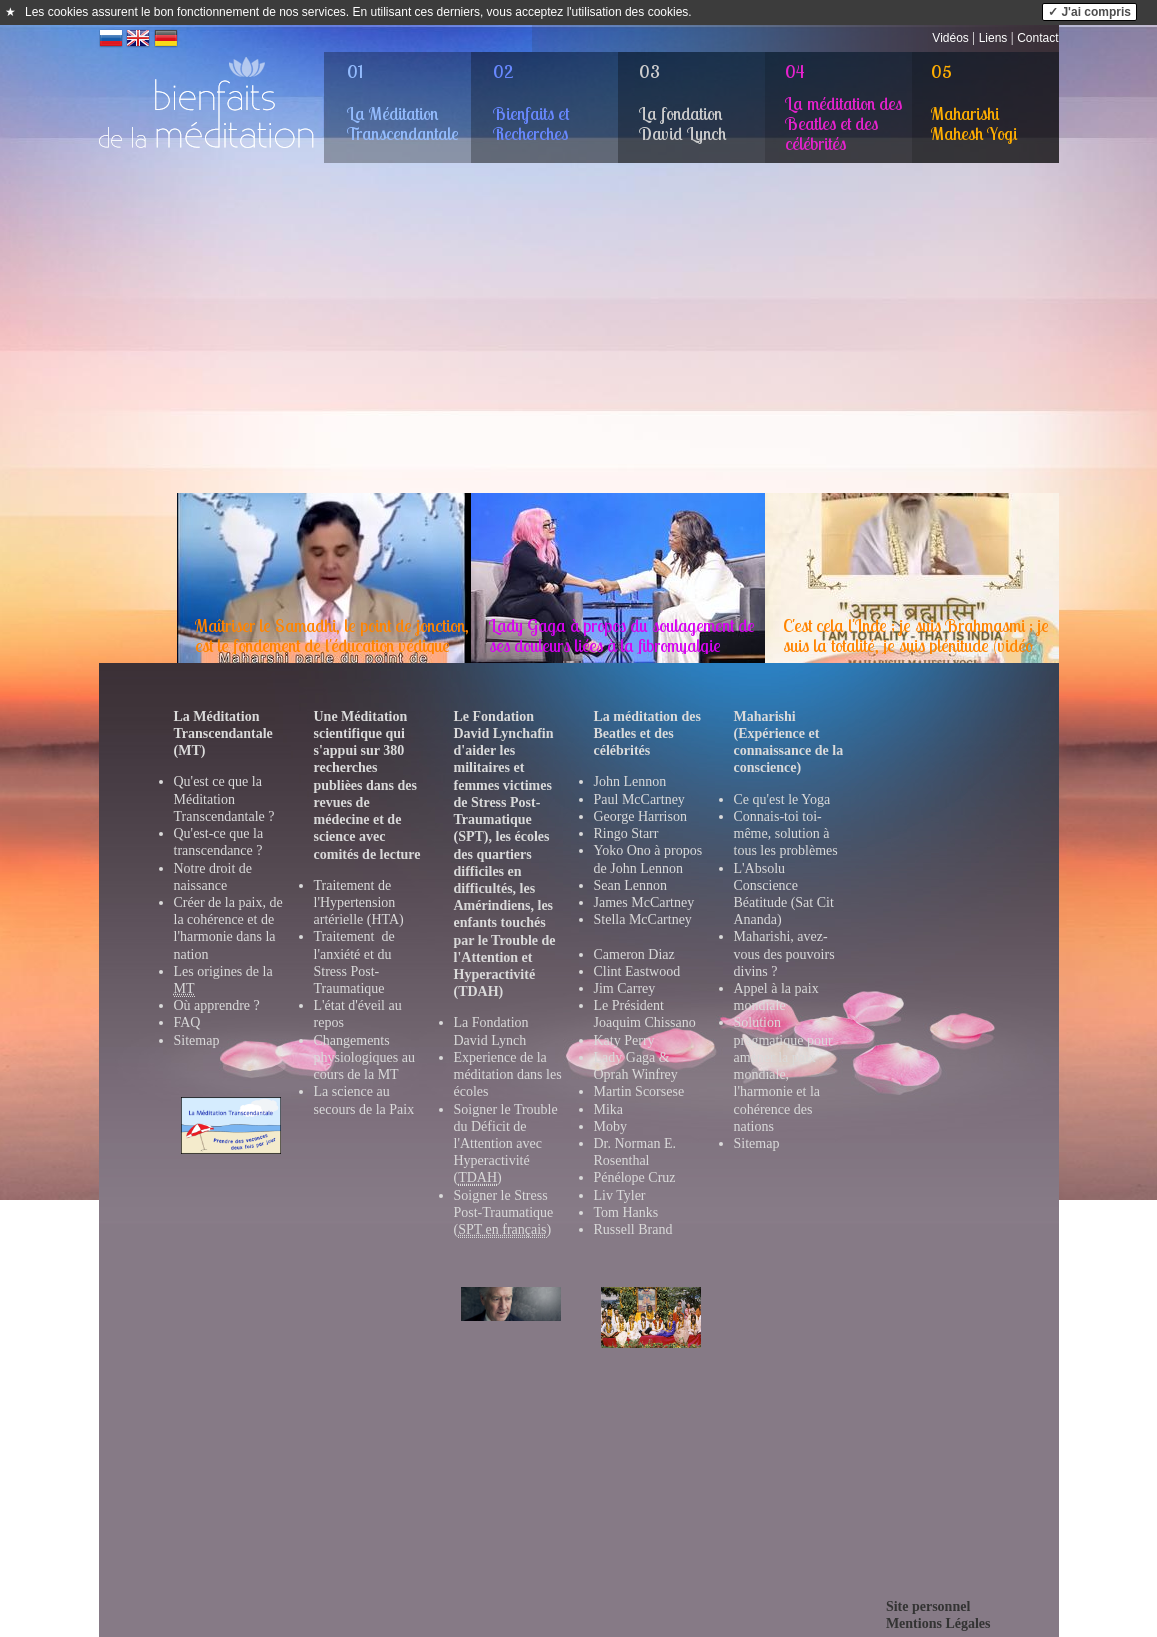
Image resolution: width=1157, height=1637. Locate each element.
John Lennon (630, 781)
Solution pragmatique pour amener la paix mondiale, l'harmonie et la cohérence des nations (783, 1074)
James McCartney (644, 902)
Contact (1037, 38)
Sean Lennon (630, 885)
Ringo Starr (626, 833)
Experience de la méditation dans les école (508, 1074)
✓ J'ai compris (1089, 12)
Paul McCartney (639, 799)
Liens (993, 38)
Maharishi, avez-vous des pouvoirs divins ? (784, 953)
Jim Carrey (625, 988)
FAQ (187, 1022)
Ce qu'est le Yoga (782, 799)
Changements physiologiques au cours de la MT (365, 1057)
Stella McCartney (643, 919)
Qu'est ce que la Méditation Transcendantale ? (224, 798)
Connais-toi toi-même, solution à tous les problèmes (786, 833)
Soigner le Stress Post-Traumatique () (504, 1213)
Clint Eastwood (637, 971)
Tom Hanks (626, 1212)
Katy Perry (624, 1040)
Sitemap (197, 1040)
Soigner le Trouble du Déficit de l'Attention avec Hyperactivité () (506, 1144)
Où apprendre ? (217, 1005)
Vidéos (950, 38)
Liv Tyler (620, 1195)
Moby (610, 1126)
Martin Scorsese (639, 1091)
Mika (609, 1109)
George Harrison (640, 816)
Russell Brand (633, 1229)
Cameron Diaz (634, 954)
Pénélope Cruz (635, 1177)
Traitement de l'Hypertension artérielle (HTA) (359, 902)
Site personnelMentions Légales (938, 1615)
